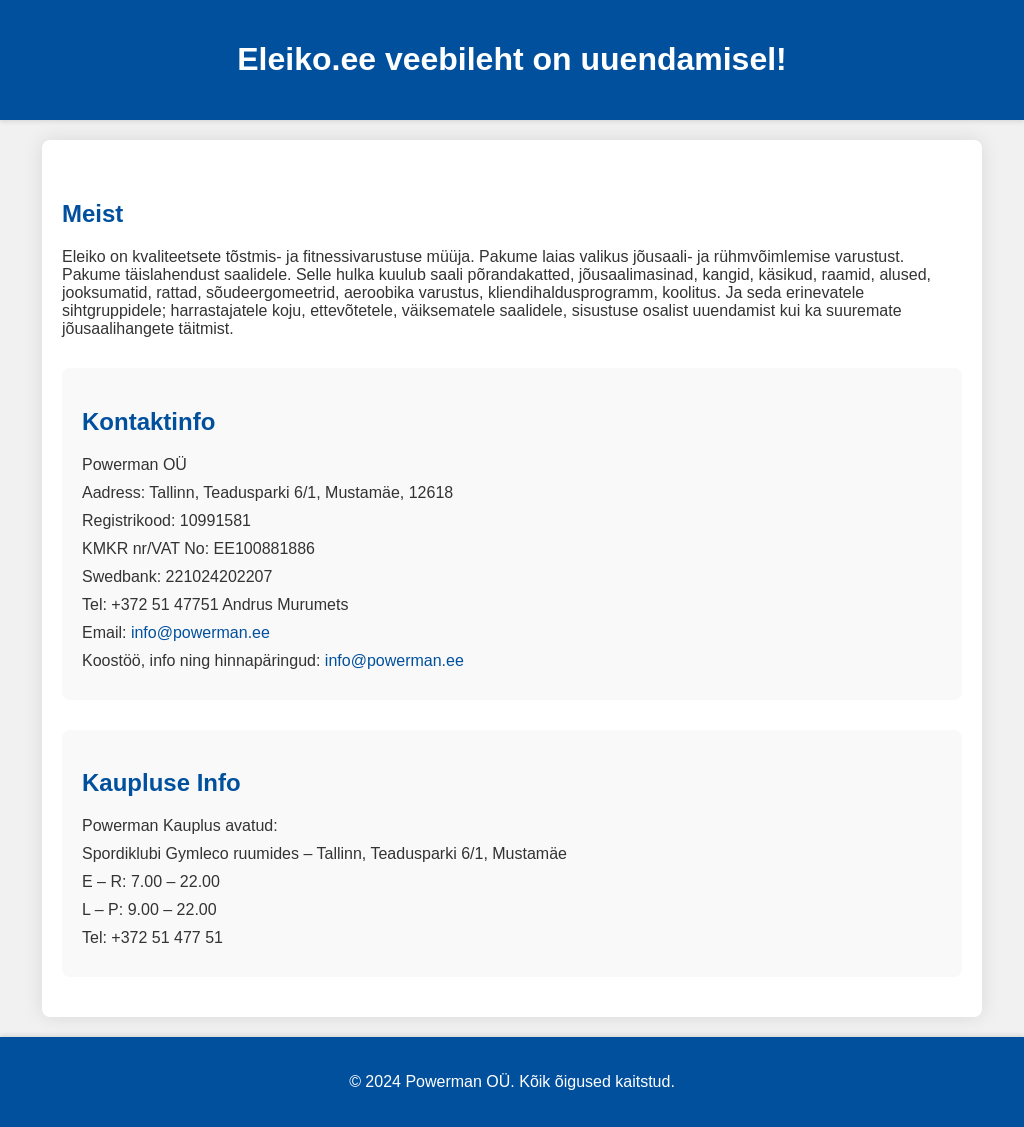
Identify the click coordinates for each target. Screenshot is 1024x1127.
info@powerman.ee (200, 632)
